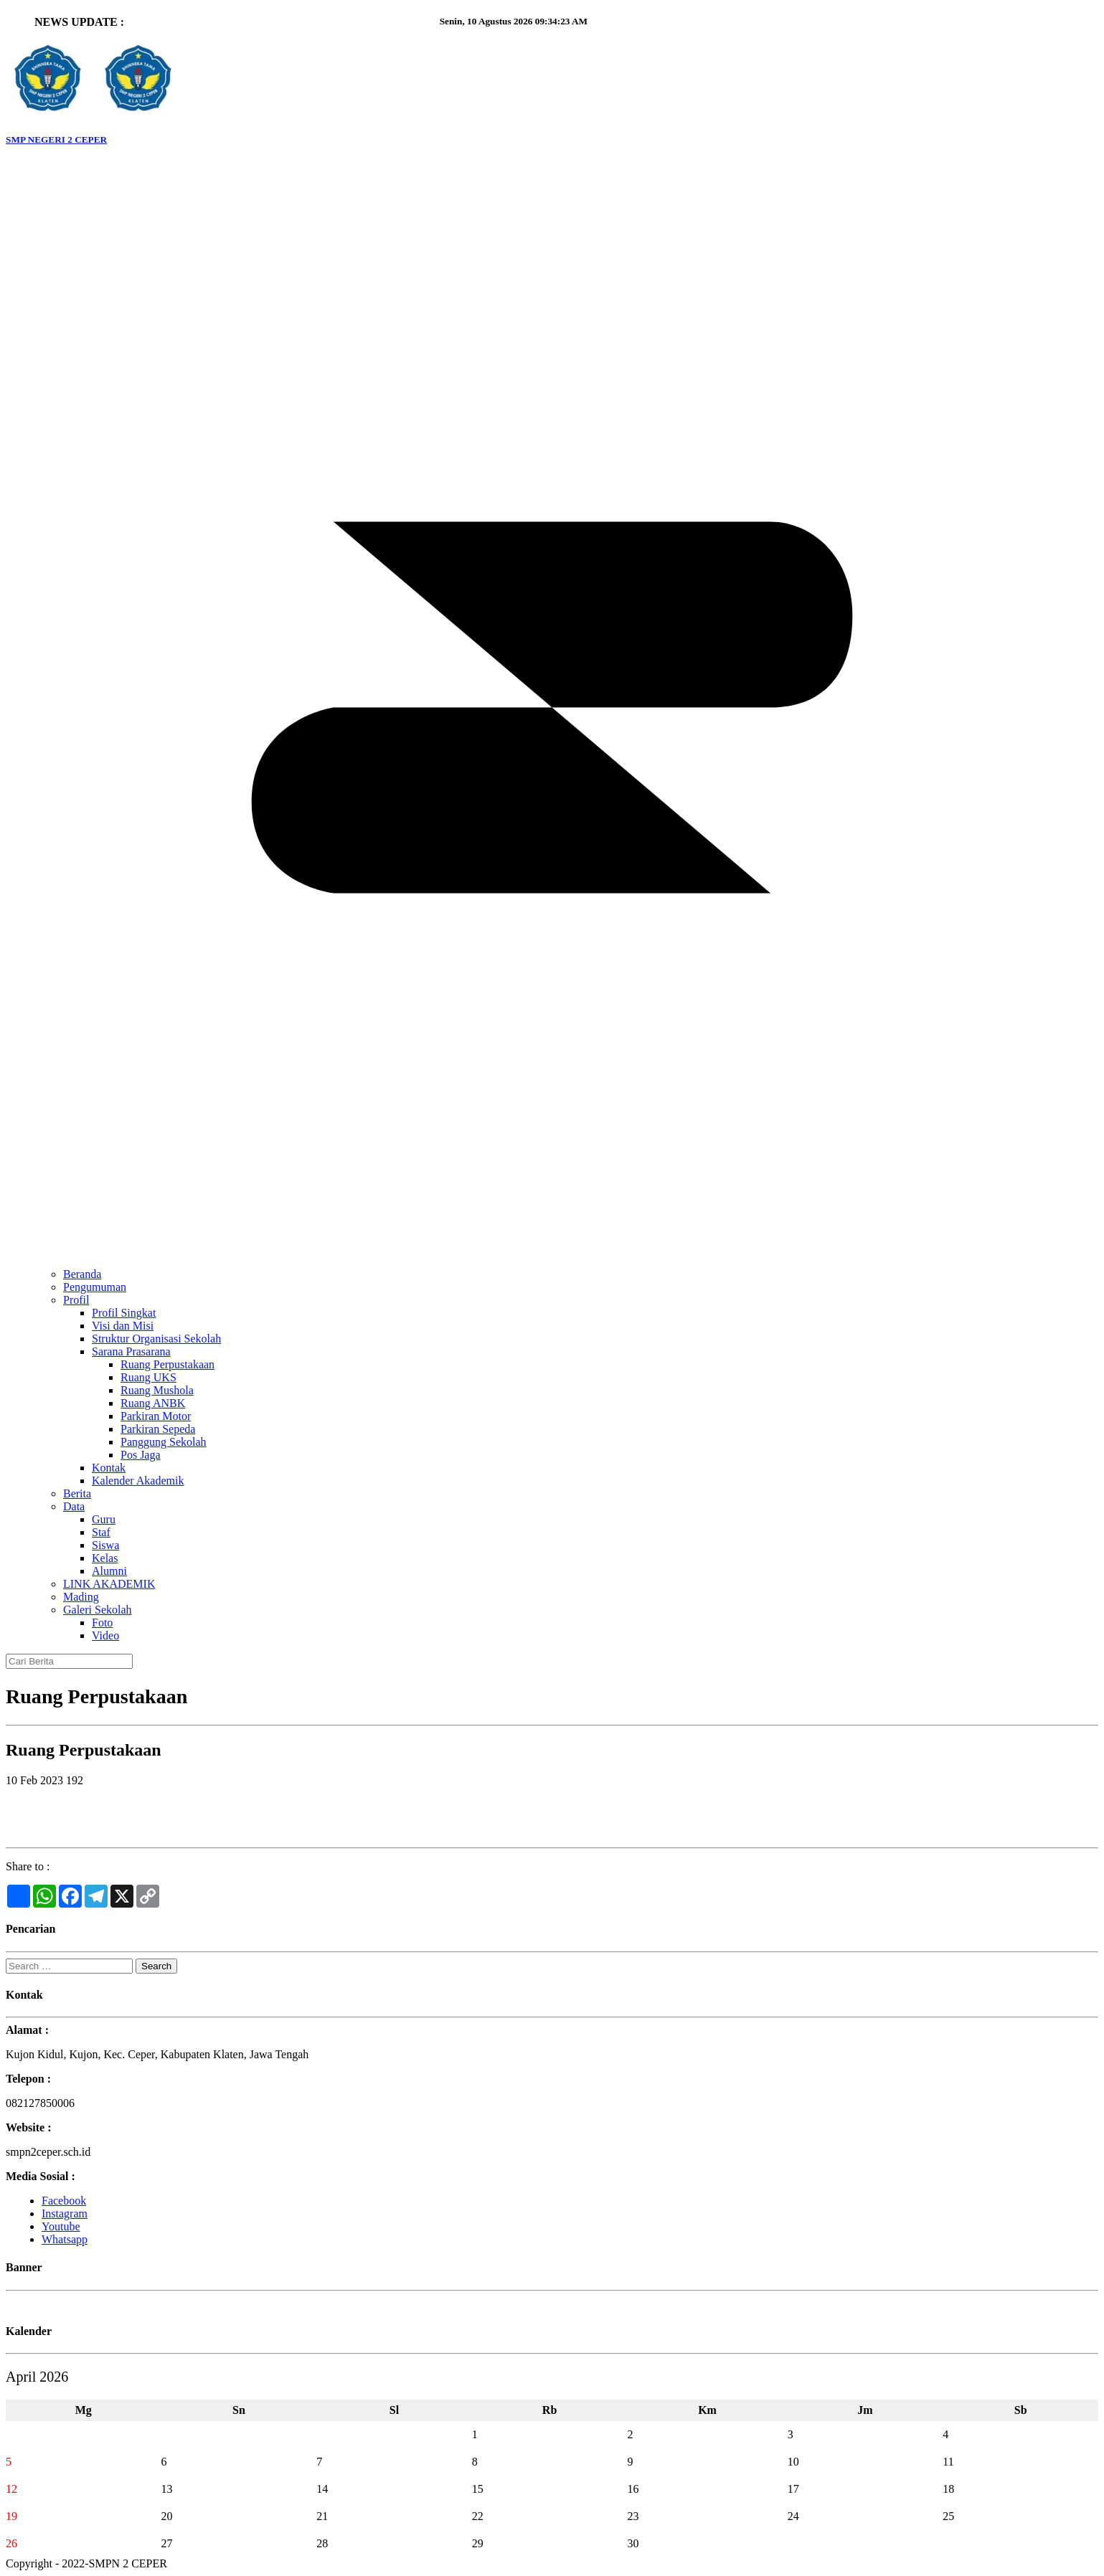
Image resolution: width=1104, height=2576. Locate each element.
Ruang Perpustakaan (167, 1364)
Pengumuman (94, 1287)
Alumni (109, 1571)
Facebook (64, 2200)
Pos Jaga (141, 1455)
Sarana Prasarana (131, 1351)
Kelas (105, 1558)
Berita (77, 1493)
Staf (101, 1532)
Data (74, 1506)
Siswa (105, 1545)
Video (105, 1635)
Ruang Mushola (157, 1390)
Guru (103, 1519)
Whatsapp (65, 2239)
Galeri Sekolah (97, 1610)
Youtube (61, 2226)
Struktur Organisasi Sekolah (156, 1338)
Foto (102, 1622)
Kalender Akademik (138, 1480)
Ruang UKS (148, 1377)
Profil (76, 1300)
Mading (81, 1597)
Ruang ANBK (153, 1403)
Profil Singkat (124, 1313)
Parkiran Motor (156, 1416)
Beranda (82, 1274)
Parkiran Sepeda (158, 1429)
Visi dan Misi (123, 1326)
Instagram (65, 2213)
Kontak (109, 1468)
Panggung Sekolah (164, 1442)
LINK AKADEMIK (109, 1584)
